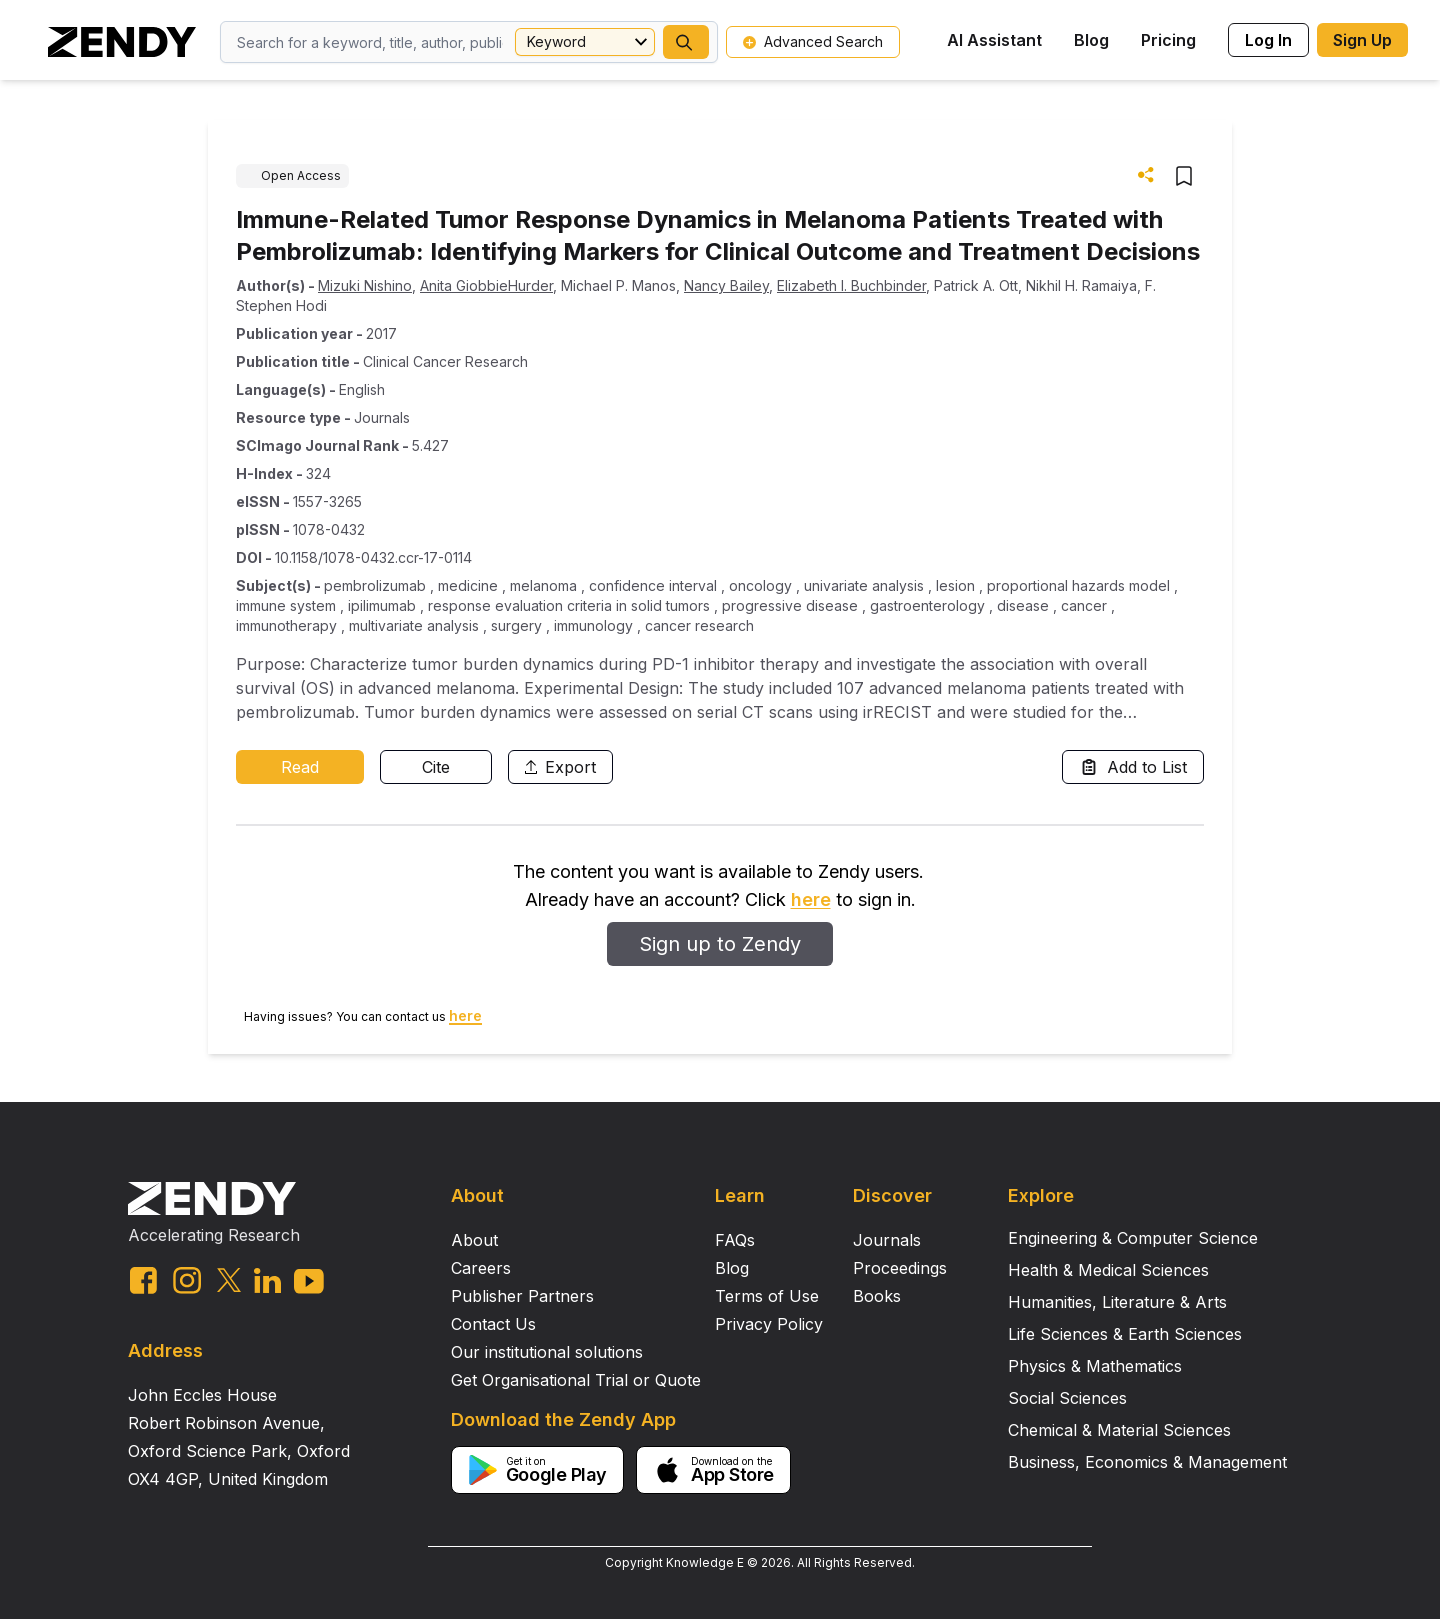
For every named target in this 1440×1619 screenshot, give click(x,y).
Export (560, 767)
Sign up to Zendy (720, 944)
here (811, 899)
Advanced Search (813, 41)
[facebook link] (143, 1280)
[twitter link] (229, 1280)
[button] (686, 42)
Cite (436, 767)
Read (300, 767)
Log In (1268, 40)
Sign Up (1362, 40)
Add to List (1133, 767)
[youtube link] (309, 1281)
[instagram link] (187, 1280)
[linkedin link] (267, 1280)
